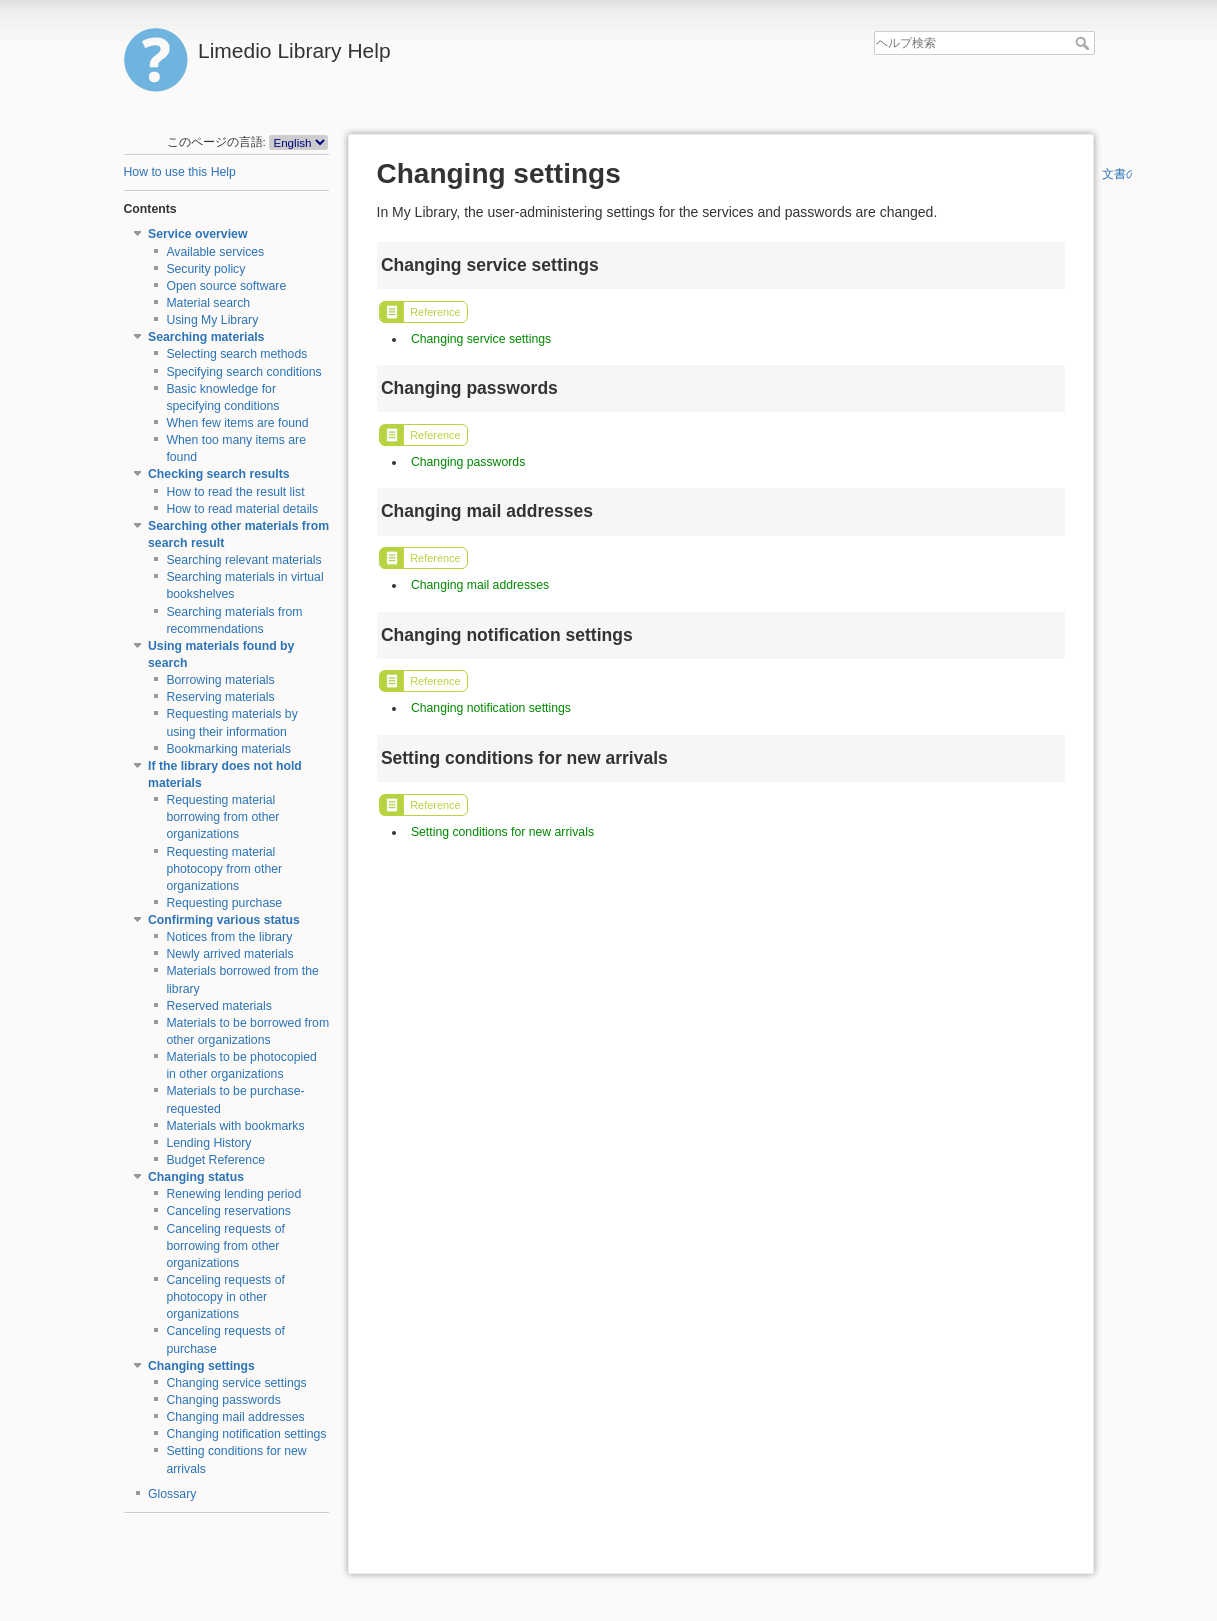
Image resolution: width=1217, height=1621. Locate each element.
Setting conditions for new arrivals (502, 832)
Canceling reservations (228, 1211)
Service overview (197, 234)
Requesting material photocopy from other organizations (224, 869)
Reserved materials (219, 1006)
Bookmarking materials (228, 749)
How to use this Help (180, 172)
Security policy (205, 269)
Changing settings (201, 1366)
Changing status (196, 1177)
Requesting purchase (224, 903)
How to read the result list (235, 492)
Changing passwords (223, 1400)
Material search (208, 303)
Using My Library (212, 320)
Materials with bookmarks (235, 1126)
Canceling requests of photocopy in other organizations (225, 1297)
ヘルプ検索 (1084, 43)
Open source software (226, 286)
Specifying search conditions (243, 372)
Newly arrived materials (229, 954)
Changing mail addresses (235, 1417)
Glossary (172, 1494)
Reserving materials (220, 697)
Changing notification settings (246, 1434)
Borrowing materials (220, 680)
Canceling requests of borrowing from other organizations (225, 1246)
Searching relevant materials (243, 560)
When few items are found (237, 423)
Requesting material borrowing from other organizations (222, 817)
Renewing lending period (233, 1194)
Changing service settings (236, 1383)
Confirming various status (224, 920)
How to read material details (242, 509)
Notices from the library (229, 937)
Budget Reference (215, 1160)
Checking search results (219, 474)
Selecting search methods (236, 354)
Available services (215, 252)
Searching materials (206, 337)
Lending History (208, 1143)
